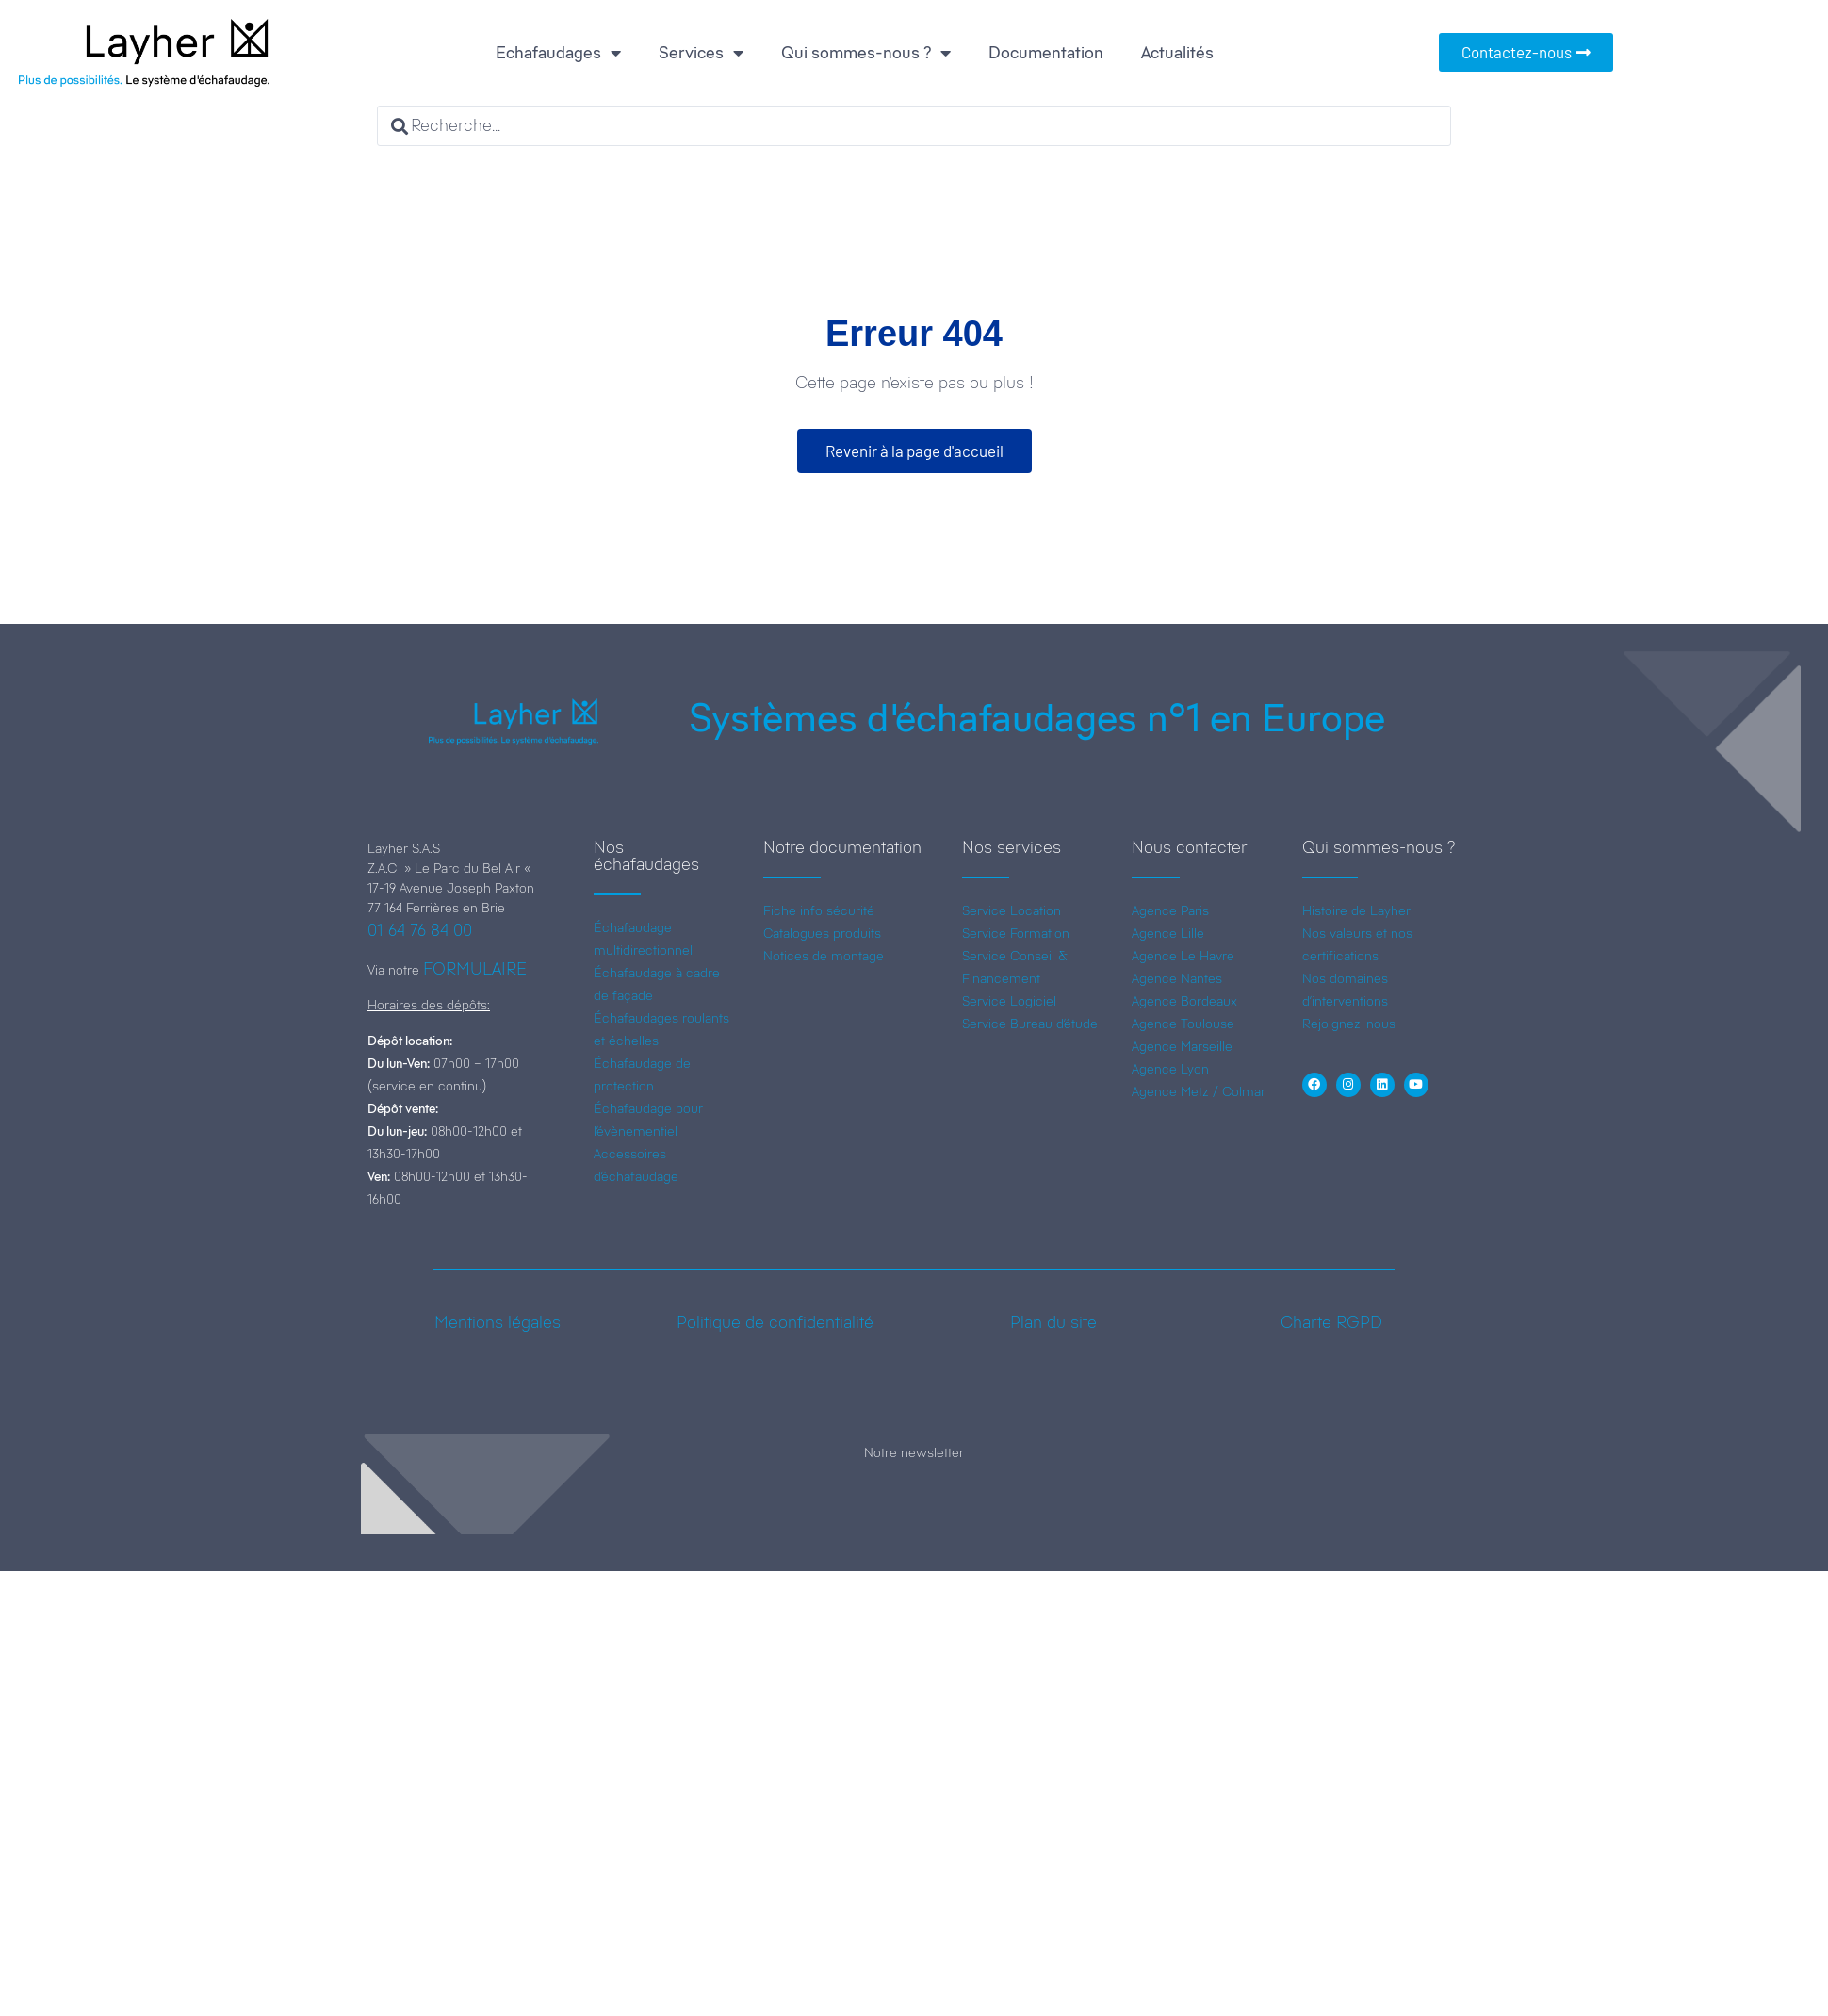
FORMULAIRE (475, 969)
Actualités (1177, 52)
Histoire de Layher (1356, 910)
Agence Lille (1168, 933)
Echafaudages (558, 53)
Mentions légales (497, 1322)
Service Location (1011, 910)
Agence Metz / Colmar (1198, 1091)
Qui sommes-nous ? (866, 53)
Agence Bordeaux (1184, 1000)
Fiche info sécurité (818, 910)
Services (701, 53)
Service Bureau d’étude (1030, 1023)
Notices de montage (823, 955)
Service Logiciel (1009, 1000)
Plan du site (1053, 1322)
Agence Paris (1170, 910)
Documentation (1045, 52)
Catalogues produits (822, 933)
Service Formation (1015, 933)
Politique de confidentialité (775, 1322)
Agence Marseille (1182, 1046)
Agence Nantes (1177, 978)
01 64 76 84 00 (419, 930)
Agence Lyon (1170, 1068)
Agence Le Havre (1183, 955)
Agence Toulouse (1183, 1023)
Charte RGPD (1331, 1322)
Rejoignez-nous (1348, 1023)
